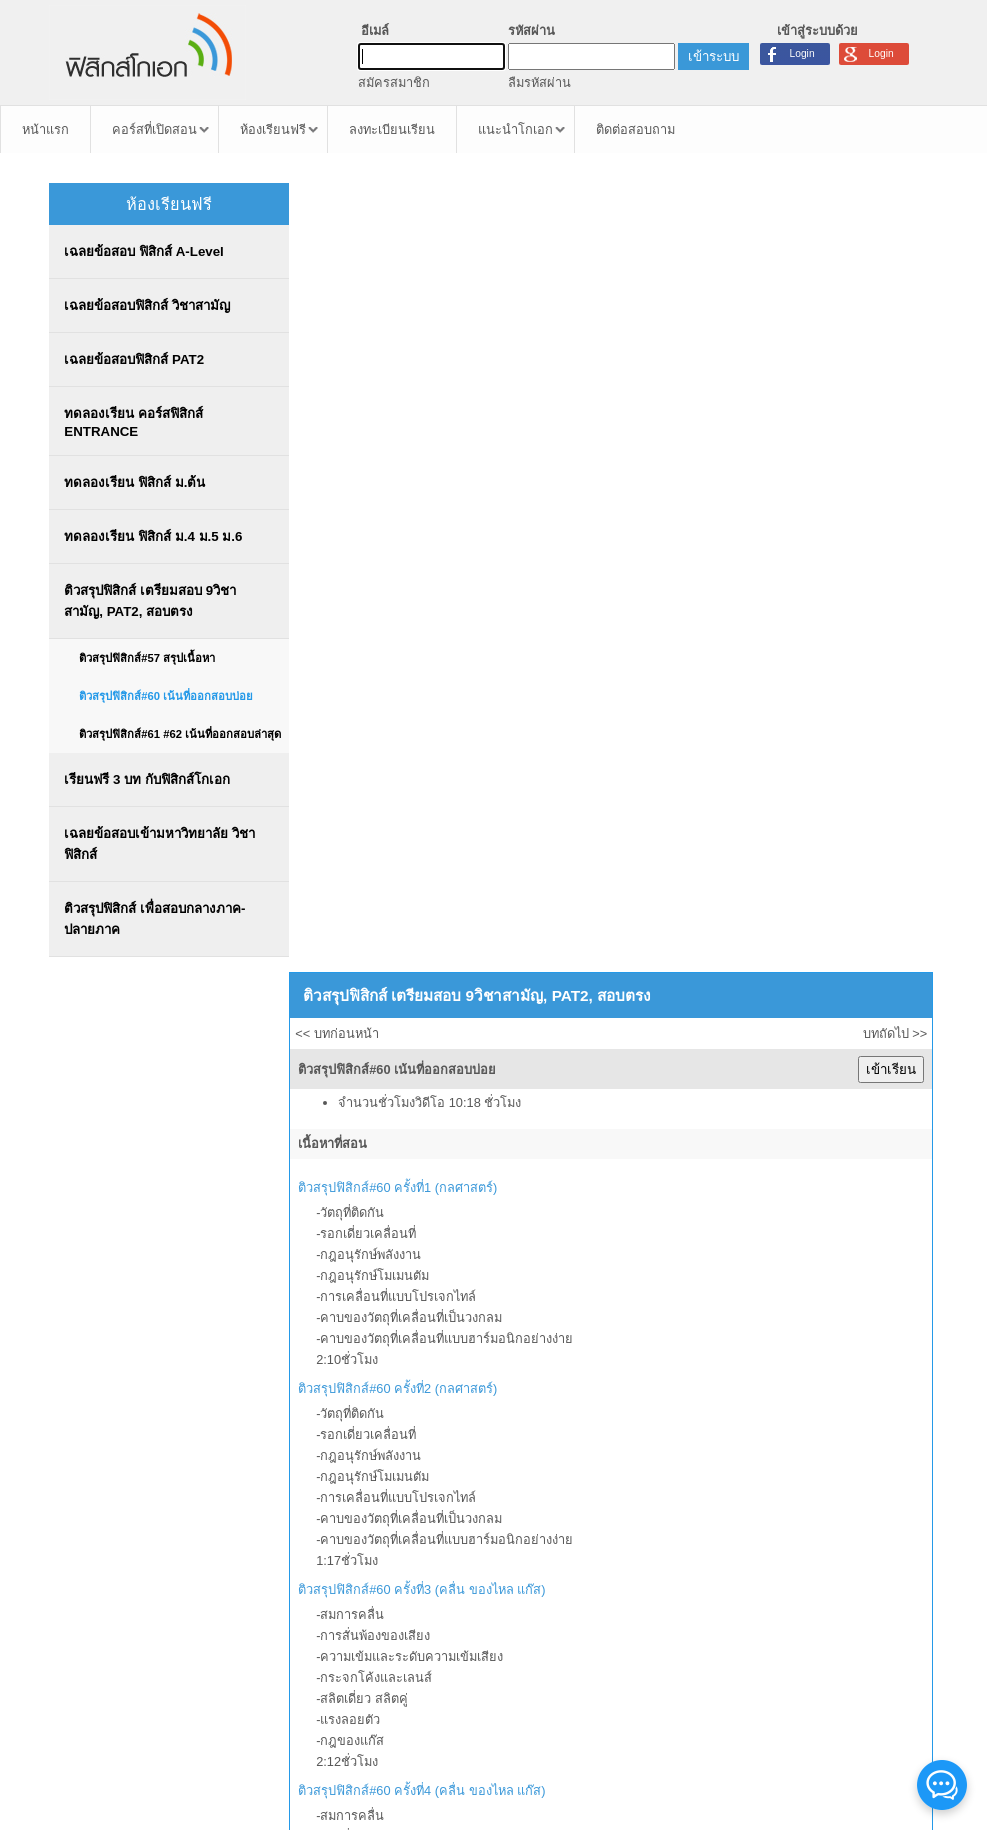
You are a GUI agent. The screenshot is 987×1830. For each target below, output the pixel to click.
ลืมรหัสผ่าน (539, 82)
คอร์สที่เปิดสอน (154, 129)
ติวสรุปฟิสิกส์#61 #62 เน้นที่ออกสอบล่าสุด (180, 734)
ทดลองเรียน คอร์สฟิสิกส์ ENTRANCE (133, 422)
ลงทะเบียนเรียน (392, 129)
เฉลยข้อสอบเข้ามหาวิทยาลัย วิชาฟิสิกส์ (159, 844)
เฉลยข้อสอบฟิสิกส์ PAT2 (134, 359)
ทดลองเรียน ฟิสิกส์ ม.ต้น (134, 482)
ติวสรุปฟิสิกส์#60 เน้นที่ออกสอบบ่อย (166, 696)
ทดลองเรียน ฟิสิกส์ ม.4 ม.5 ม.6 (153, 536)
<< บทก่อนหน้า (337, 1033)
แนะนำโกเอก (515, 129)
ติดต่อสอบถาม (635, 129)
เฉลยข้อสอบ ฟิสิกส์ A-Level (143, 251)
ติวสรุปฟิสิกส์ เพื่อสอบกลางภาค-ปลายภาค (154, 919)
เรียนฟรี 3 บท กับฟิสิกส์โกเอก (146, 779)
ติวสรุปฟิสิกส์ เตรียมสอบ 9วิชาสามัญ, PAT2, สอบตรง (150, 601)
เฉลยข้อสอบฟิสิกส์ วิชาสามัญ (147, 305)
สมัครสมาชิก (394, 82)
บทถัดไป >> (895, 1033)
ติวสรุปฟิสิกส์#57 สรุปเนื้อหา (147, 658)
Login (881, 53)
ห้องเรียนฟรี (273, 129)
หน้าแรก (45, 129)
